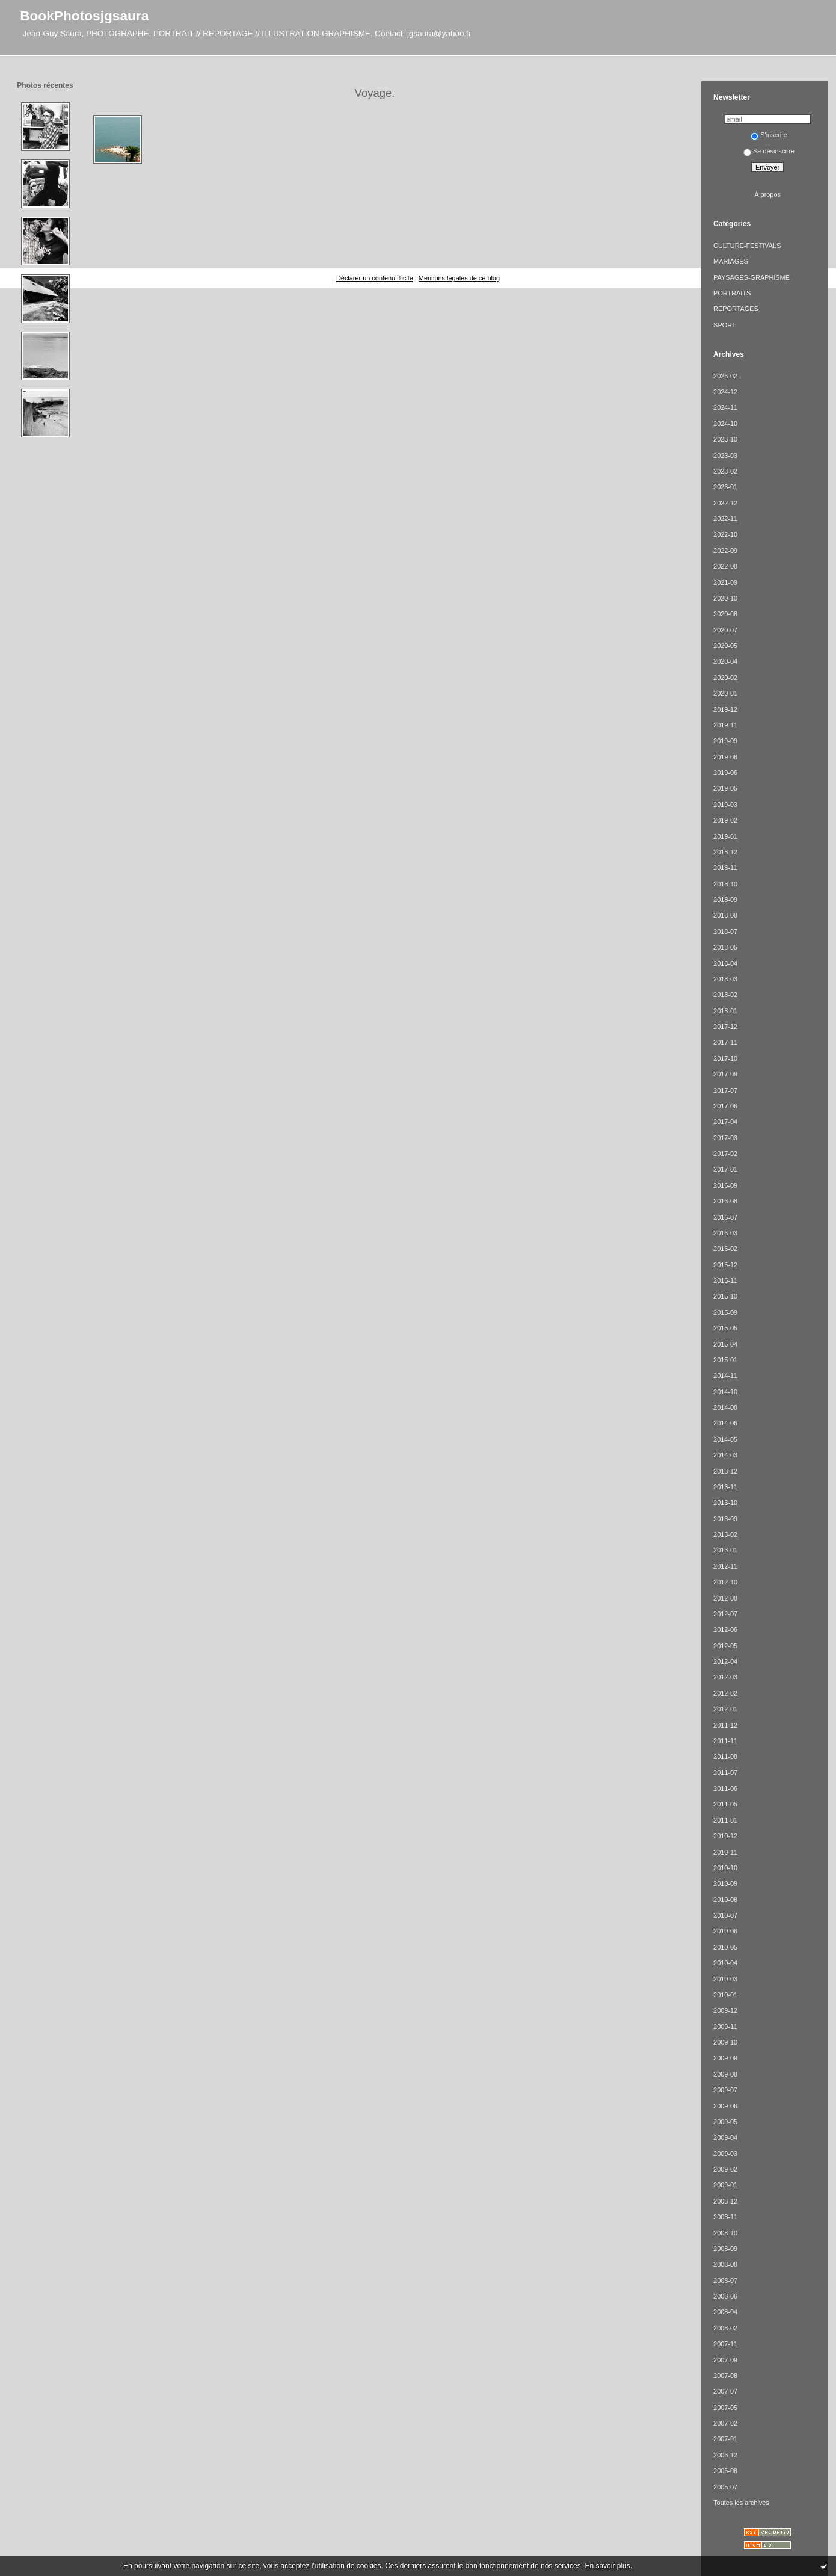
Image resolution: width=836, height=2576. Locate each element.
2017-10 (725, 1058)
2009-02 (725, 2169)
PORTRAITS (732, 293)
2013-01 (725, 1550)
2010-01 (725, 1994)
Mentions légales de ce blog (459, 278)
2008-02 (725, 2328)
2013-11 (725, 1486)
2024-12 (725, 391)
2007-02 (725, 2423)
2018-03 (725, 979)
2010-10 (725, 1867)
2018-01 (725, 1011)
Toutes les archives (741, 2502)
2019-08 (725, 757)
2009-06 (725, 2106)
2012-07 (725, 1613)
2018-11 (725, 867)
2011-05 (725, 1804)
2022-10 (725, 534)
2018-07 (725, 931)
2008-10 (725, 2233)
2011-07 (725, 1772)
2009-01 (725, 2184)
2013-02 (725, 1534)
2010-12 (725, 1835)
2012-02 (725, 1693)
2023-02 (725, 471)
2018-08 (725, 915)
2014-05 (725, 1439)
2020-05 (725, 645)
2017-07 (725, 1090)
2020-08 (725, 613)
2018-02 (725, 994)
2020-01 (725, 693)
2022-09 (725, 550)
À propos (767, 194)
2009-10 (725, 2042)
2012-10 (725, 1582)
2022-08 (725, 566)
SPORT (724, 325)
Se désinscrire (769, 151)
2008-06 (725, 2296)
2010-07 (725, 1915)
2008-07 (725, 2280)
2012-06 (725, 1629)
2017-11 (725, 1042)
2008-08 (725, 2264)
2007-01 (725, 2438)
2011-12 (725, 1725)
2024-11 (725, 407)
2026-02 (725, 376)
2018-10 (725, 884)
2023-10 (725, 439)
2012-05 (725, 1645)
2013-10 (725, 1502)
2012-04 (725, 1661)
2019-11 (725, 725)
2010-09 (725, 1883)
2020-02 (725, 677)
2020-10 (725, 598)
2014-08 (725, 1407)
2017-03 (725, 1137)
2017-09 (725, 1074)
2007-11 (725, 2343)
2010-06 (725, 1931)
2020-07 (725, 630)
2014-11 (725, 1375)
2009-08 (725, 2074)
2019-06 (725, 772)
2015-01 (725, 1360)
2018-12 (725, 852)
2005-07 (725, 2487)
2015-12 (725, 1264)
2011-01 (725, 1820)
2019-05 (725, 788)
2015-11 (725, 1280)
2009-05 (725, 2121)
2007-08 (725, 2375)
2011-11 (725, 1740)
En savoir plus (607, 2566)
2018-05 (725, 947)
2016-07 (725, 1217)
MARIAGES (730, 261)
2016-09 (725, 1185)
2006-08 (725, 2470)
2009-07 (725, 2089)
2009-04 (725, 2137)
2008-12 (725, 2201)
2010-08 (725, 1899)
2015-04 (725, 1344)
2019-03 (725, 804)
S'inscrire (769, 134)
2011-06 (725, 1788)
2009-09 (725, 2058)
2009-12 (725, 2010)
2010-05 (725, 1947)
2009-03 (725, 2153)
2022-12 (725, 503)
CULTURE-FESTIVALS (747, 245)
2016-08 (725, 1201)
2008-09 (725, 2248)
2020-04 (725, 661)
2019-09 (725, 740)
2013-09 (725, 1518)
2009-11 (725, 2026)
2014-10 (725, 1391)
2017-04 (725, 1121)
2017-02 (725, 1153)
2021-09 (725, 582)
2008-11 (725, 2216)
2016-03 (725, 1233)
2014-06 (725, 1423)
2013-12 (725, 1471)
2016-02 (725, 1248)
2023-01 (725, 486)
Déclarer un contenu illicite (374, 278)
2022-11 (725, 518)
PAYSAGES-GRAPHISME (751, 277)
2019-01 (725, 836)
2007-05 (725, 2407)
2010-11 (725, 1852)
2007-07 (725, 2391)
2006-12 (725, 2455)
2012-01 (725, 1709)
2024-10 (725, 423)
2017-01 (725, 1169)
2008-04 (725, 2311)
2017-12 (725, 1026)
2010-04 (725, 1962)
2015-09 (725, 1312)
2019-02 (725, 820)
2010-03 (725, 1979)
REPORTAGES (735, 308)
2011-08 (725, 1756)
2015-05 (725, 1328)
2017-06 (725, 1106)
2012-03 (725, 1677)
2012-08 (725, 1598)
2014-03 (725, 1455)
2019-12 (725, 709)
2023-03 (725, 455)
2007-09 (725, 2360)
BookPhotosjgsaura (84, 15)
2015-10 (725, 1296)
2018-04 (725, 963)
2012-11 (725, 1566)
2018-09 (725, 899)
